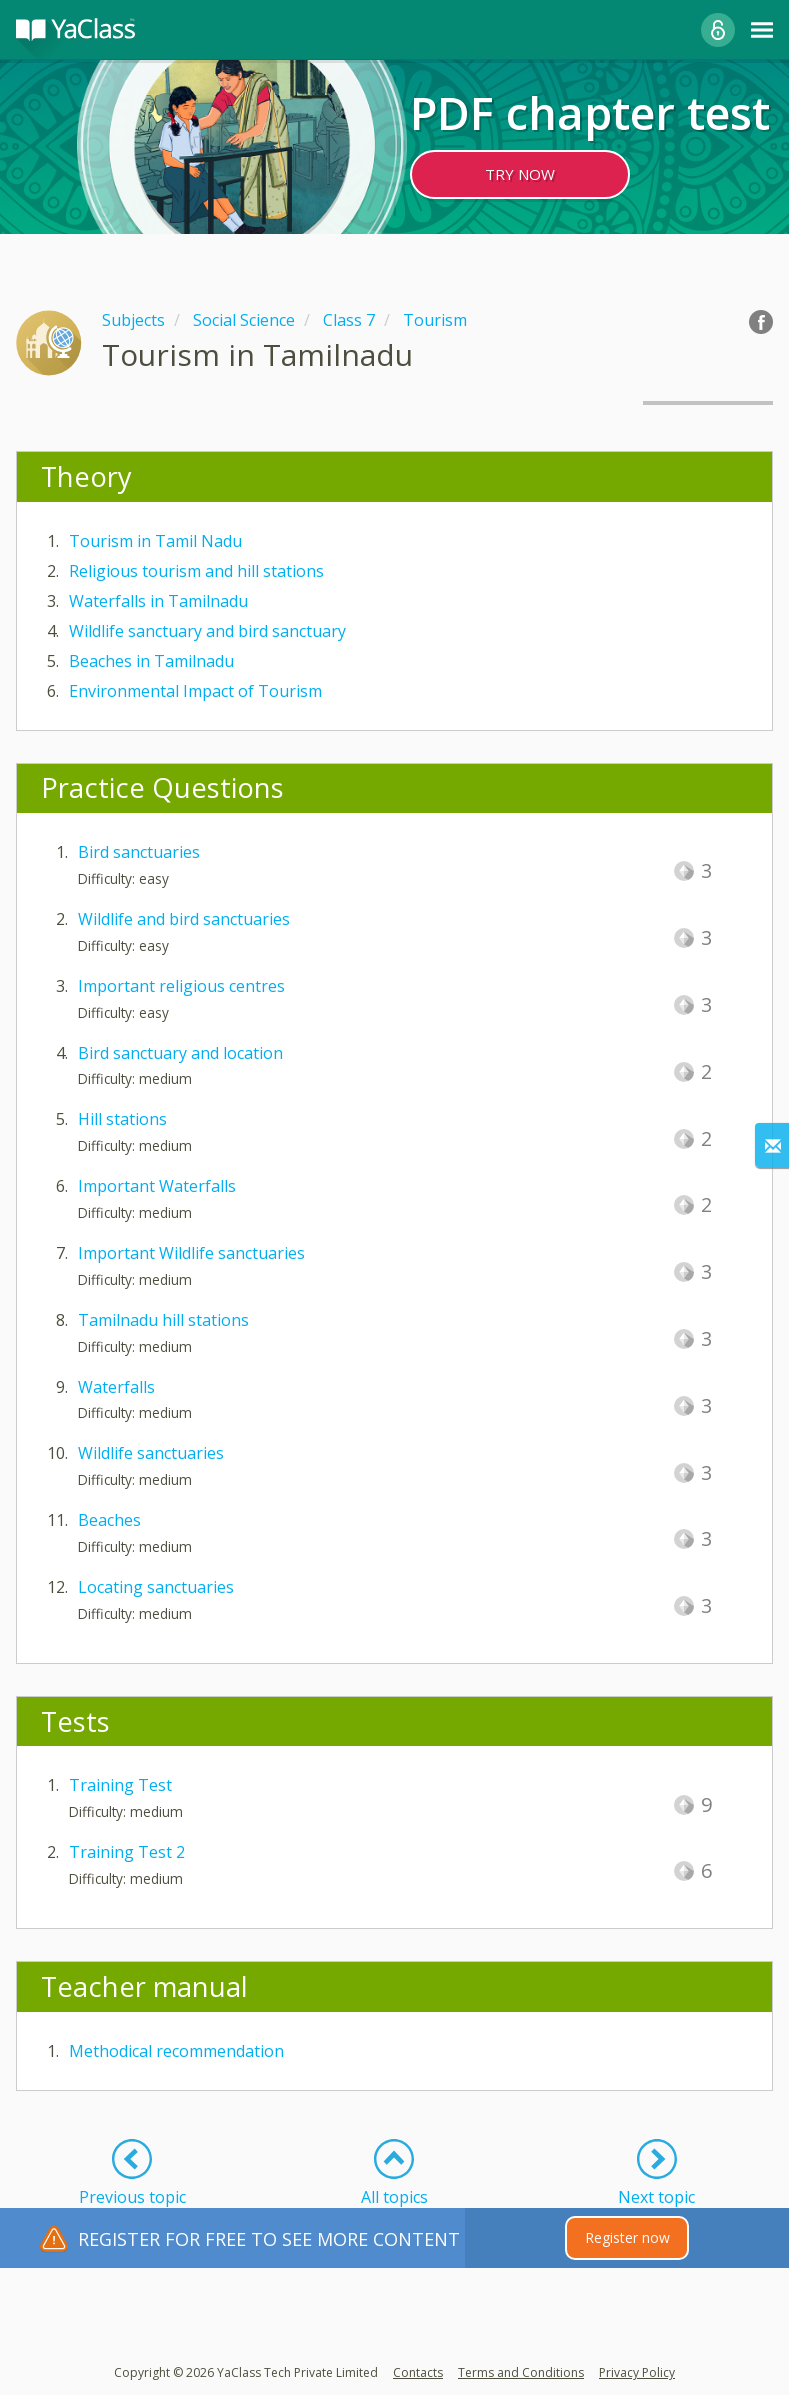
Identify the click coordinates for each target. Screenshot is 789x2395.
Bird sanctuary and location (180, 1053)
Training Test (120, 1785)
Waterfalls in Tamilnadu (158, 601)
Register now (627, 2237)
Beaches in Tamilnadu (151, 661)
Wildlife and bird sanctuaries (184, 919)
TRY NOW (520, 174)
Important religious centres (181, 986)
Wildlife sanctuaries (151, 1453)
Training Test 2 (127, 1852)
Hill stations (122, 1119)
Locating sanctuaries (156, 1587)
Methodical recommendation (176, 2051)
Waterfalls (116, 1387)
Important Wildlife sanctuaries (191, 1253)
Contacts (418, 2372)
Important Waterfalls (157, 1186)
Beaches (109, 1520)
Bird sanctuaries (139, 852)
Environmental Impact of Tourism (195, 691)
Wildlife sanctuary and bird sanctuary (207, 631)
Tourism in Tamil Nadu (155, 541)
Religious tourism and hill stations (196, 571)
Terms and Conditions (521, 2372)
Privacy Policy (637, 2372)
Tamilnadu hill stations (163, 1320)
